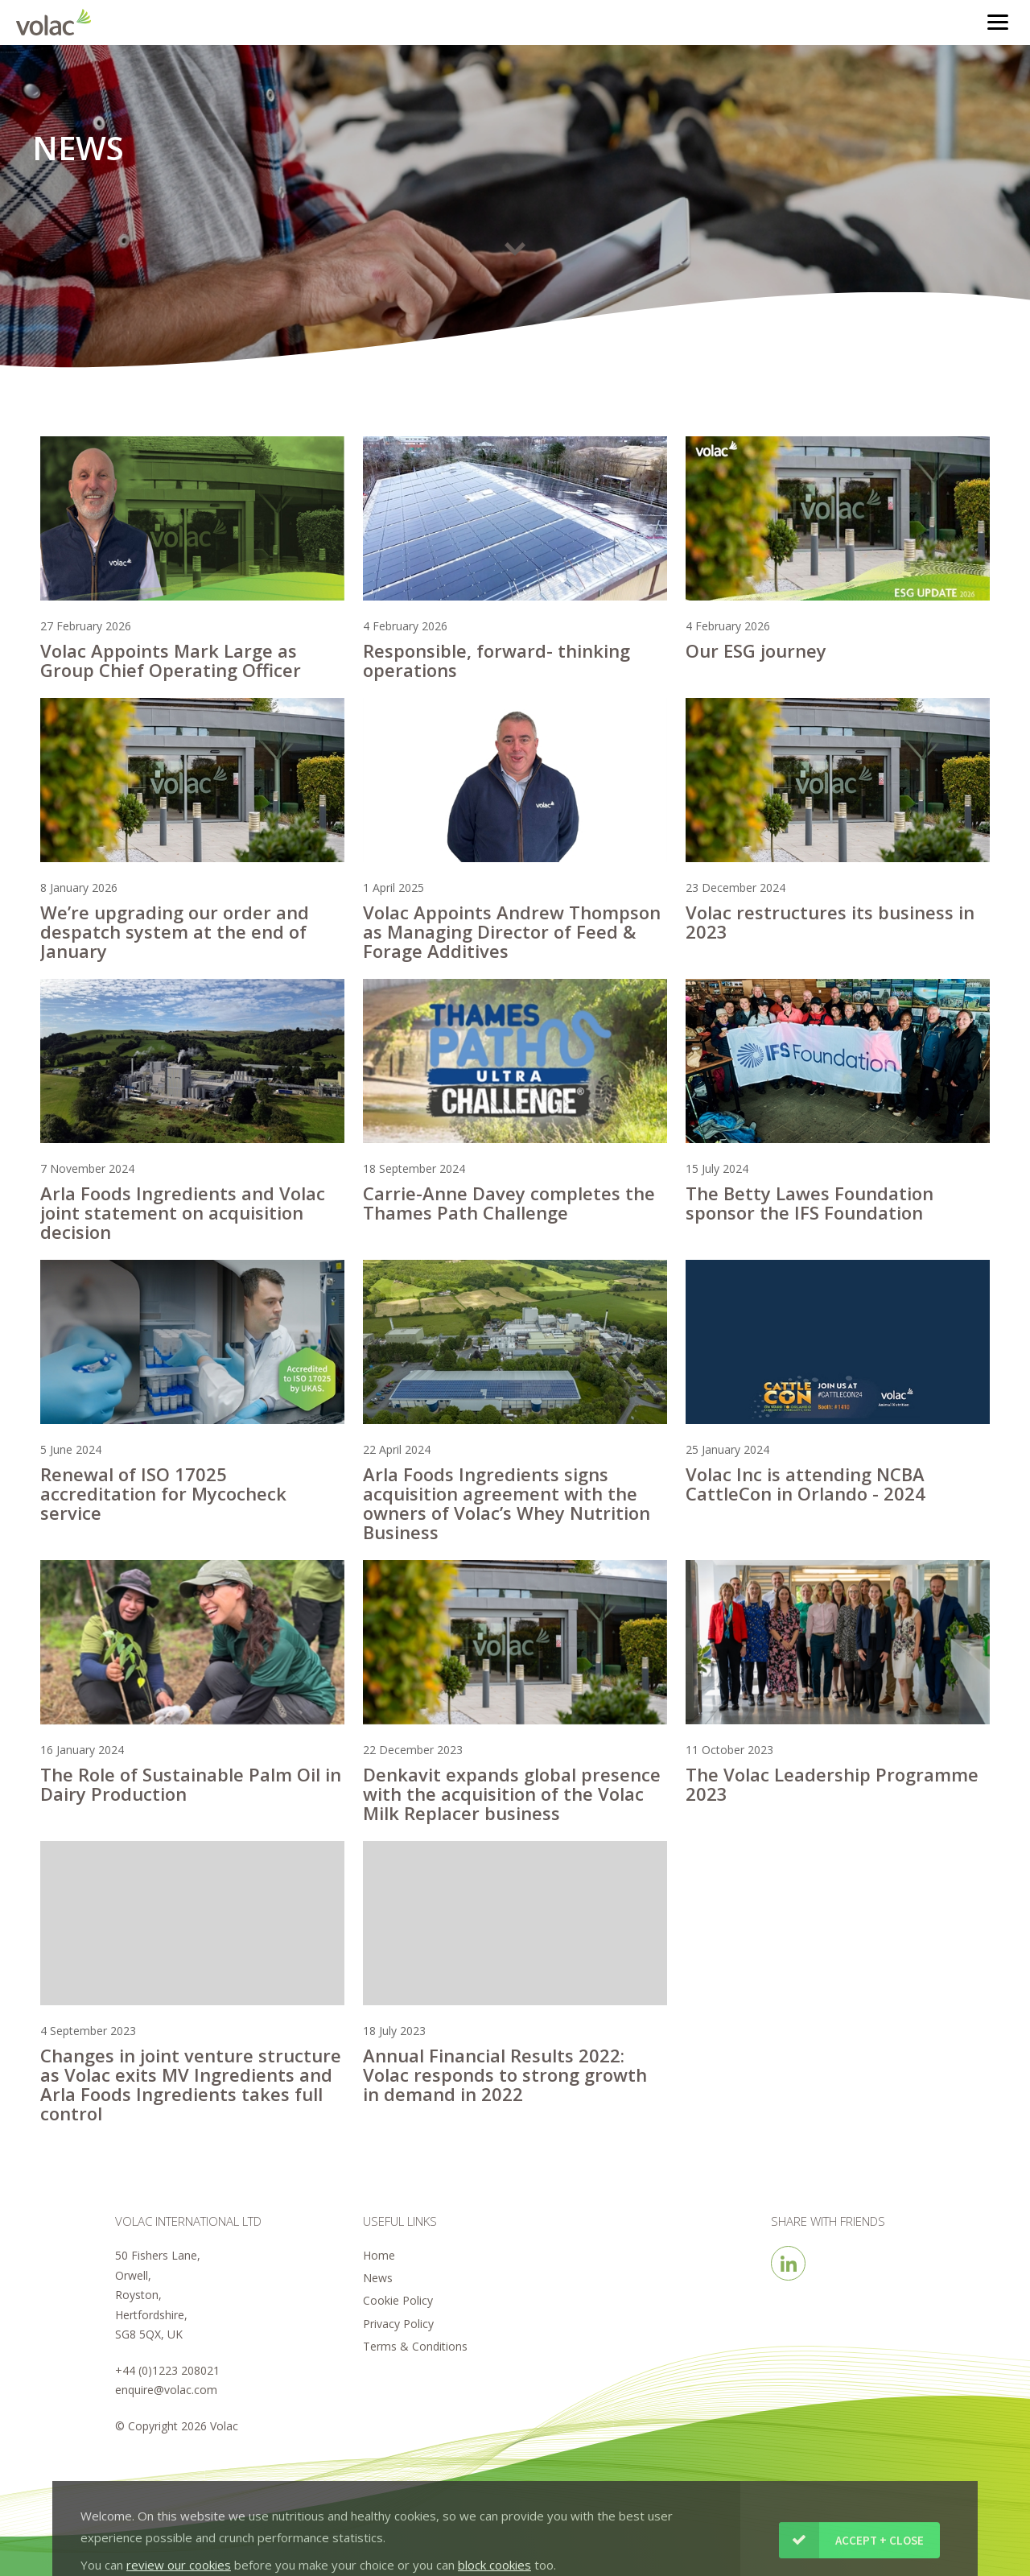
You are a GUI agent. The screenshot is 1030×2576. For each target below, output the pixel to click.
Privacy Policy (398, 2323)
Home (379, 2255)
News (378, 2277)
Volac (57, 22)
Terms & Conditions (415, 2346)
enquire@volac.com (166, 2389)
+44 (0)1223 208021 (167, 2370)
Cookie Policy (398, 2300)
